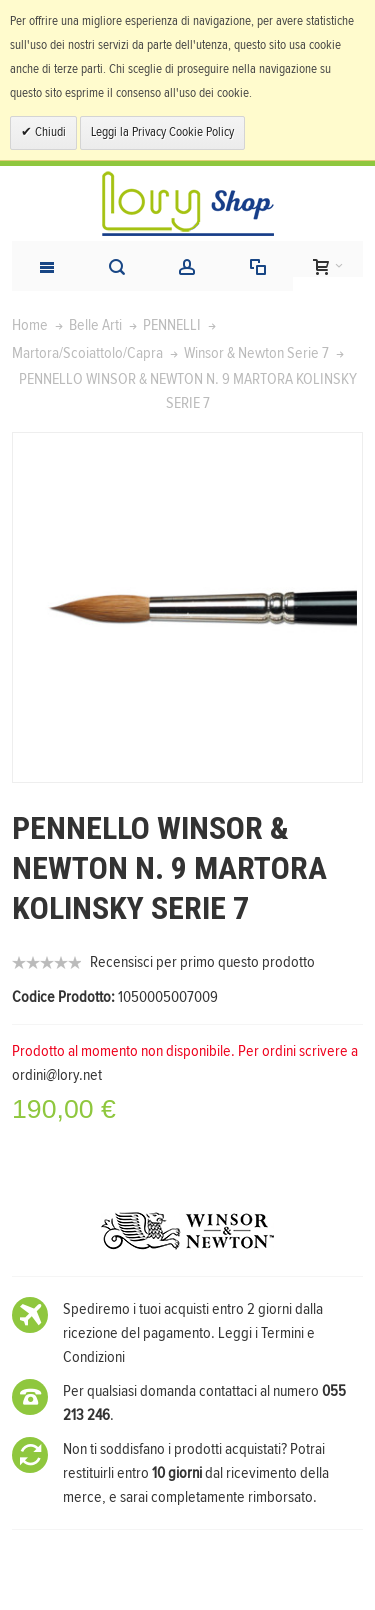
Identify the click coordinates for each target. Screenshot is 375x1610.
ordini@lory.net (57, 1075)
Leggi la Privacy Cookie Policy (162, 132)
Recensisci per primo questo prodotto (202, 962)
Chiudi (49, 132)
